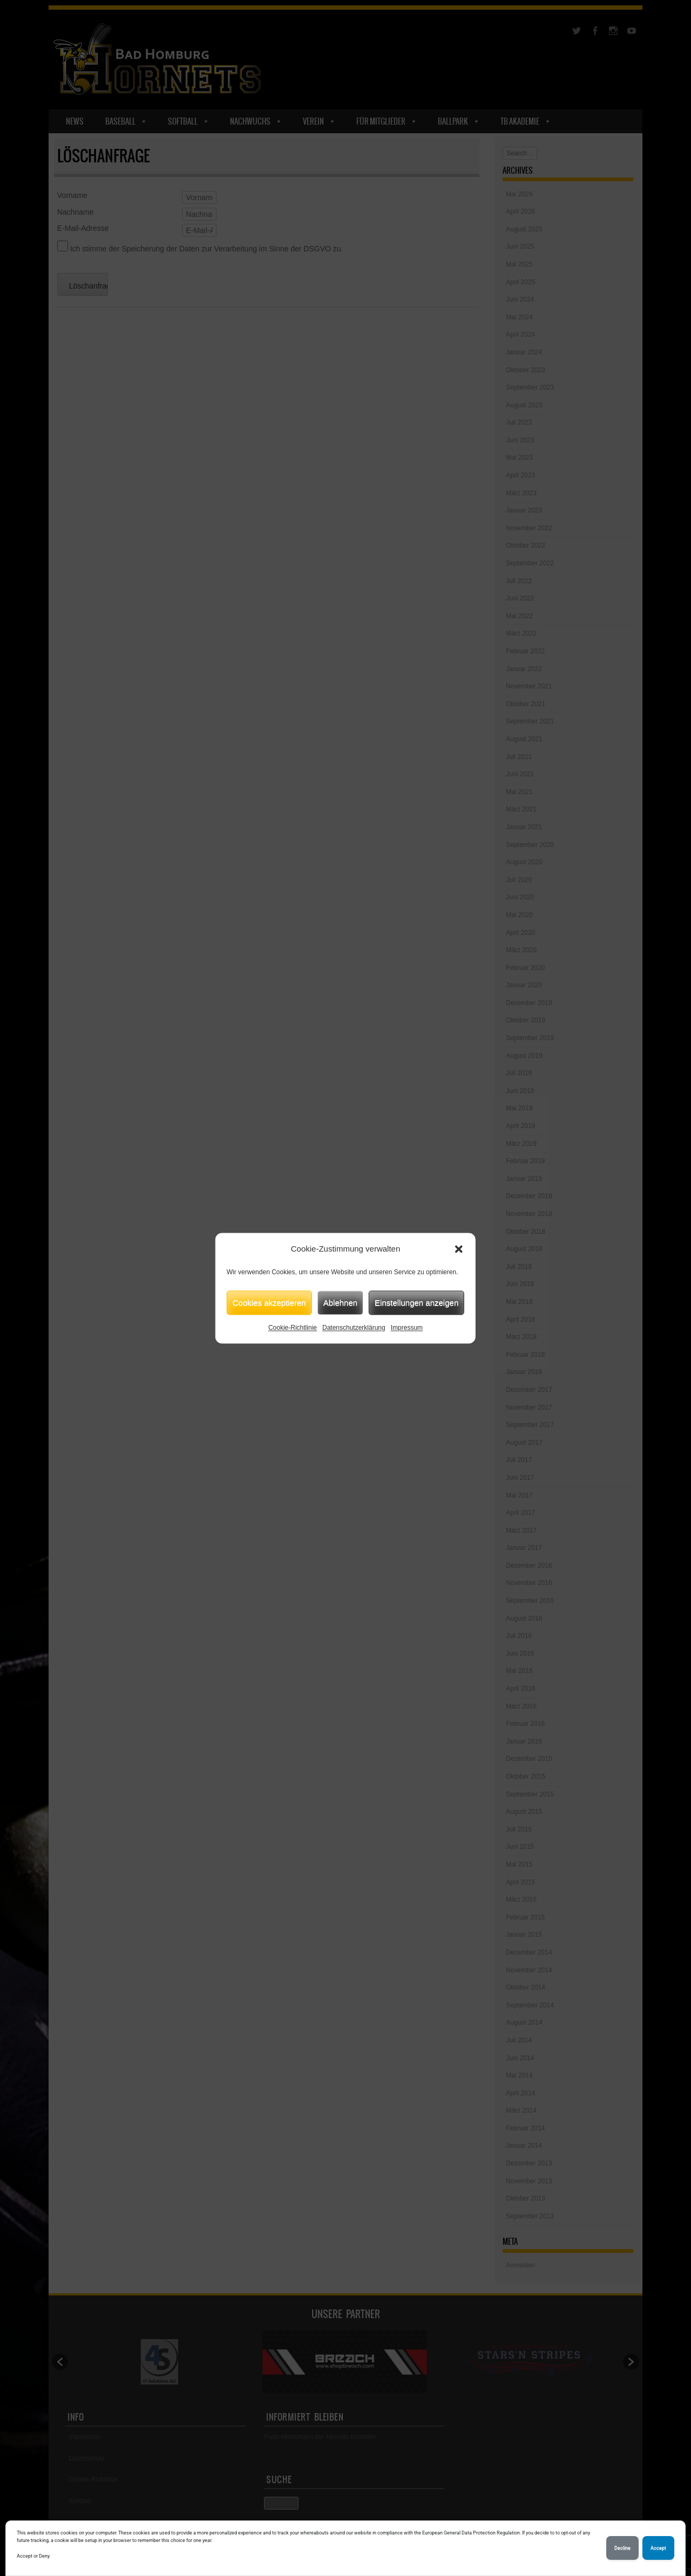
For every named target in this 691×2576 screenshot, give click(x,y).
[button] (458, 1248)
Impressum (407, 1327)
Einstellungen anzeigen (416, 1302)
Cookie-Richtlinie (292, 1327)
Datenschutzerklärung (353, 1327)
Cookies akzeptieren (269, 1302)
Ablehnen (340, 1302)
